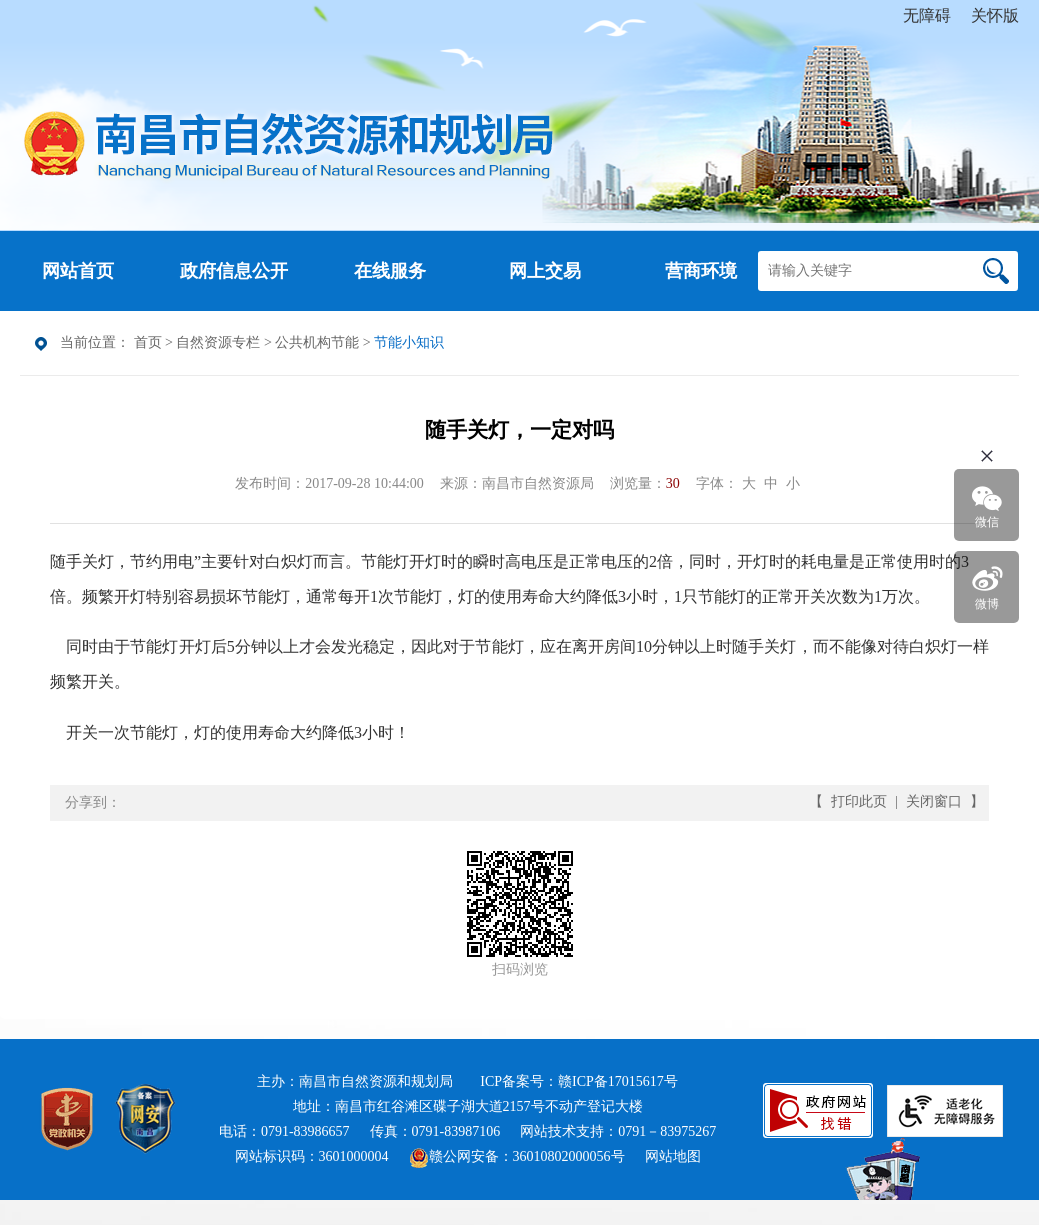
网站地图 (673, 1156)
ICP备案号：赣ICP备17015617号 (579, 1081)
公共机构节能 (317, 342)
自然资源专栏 (218, 342)
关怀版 (995, 15)
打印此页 (859, 801)
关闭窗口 (934, 801)
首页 (148, 342)
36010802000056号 (569, 1156)
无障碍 (927, 15)
